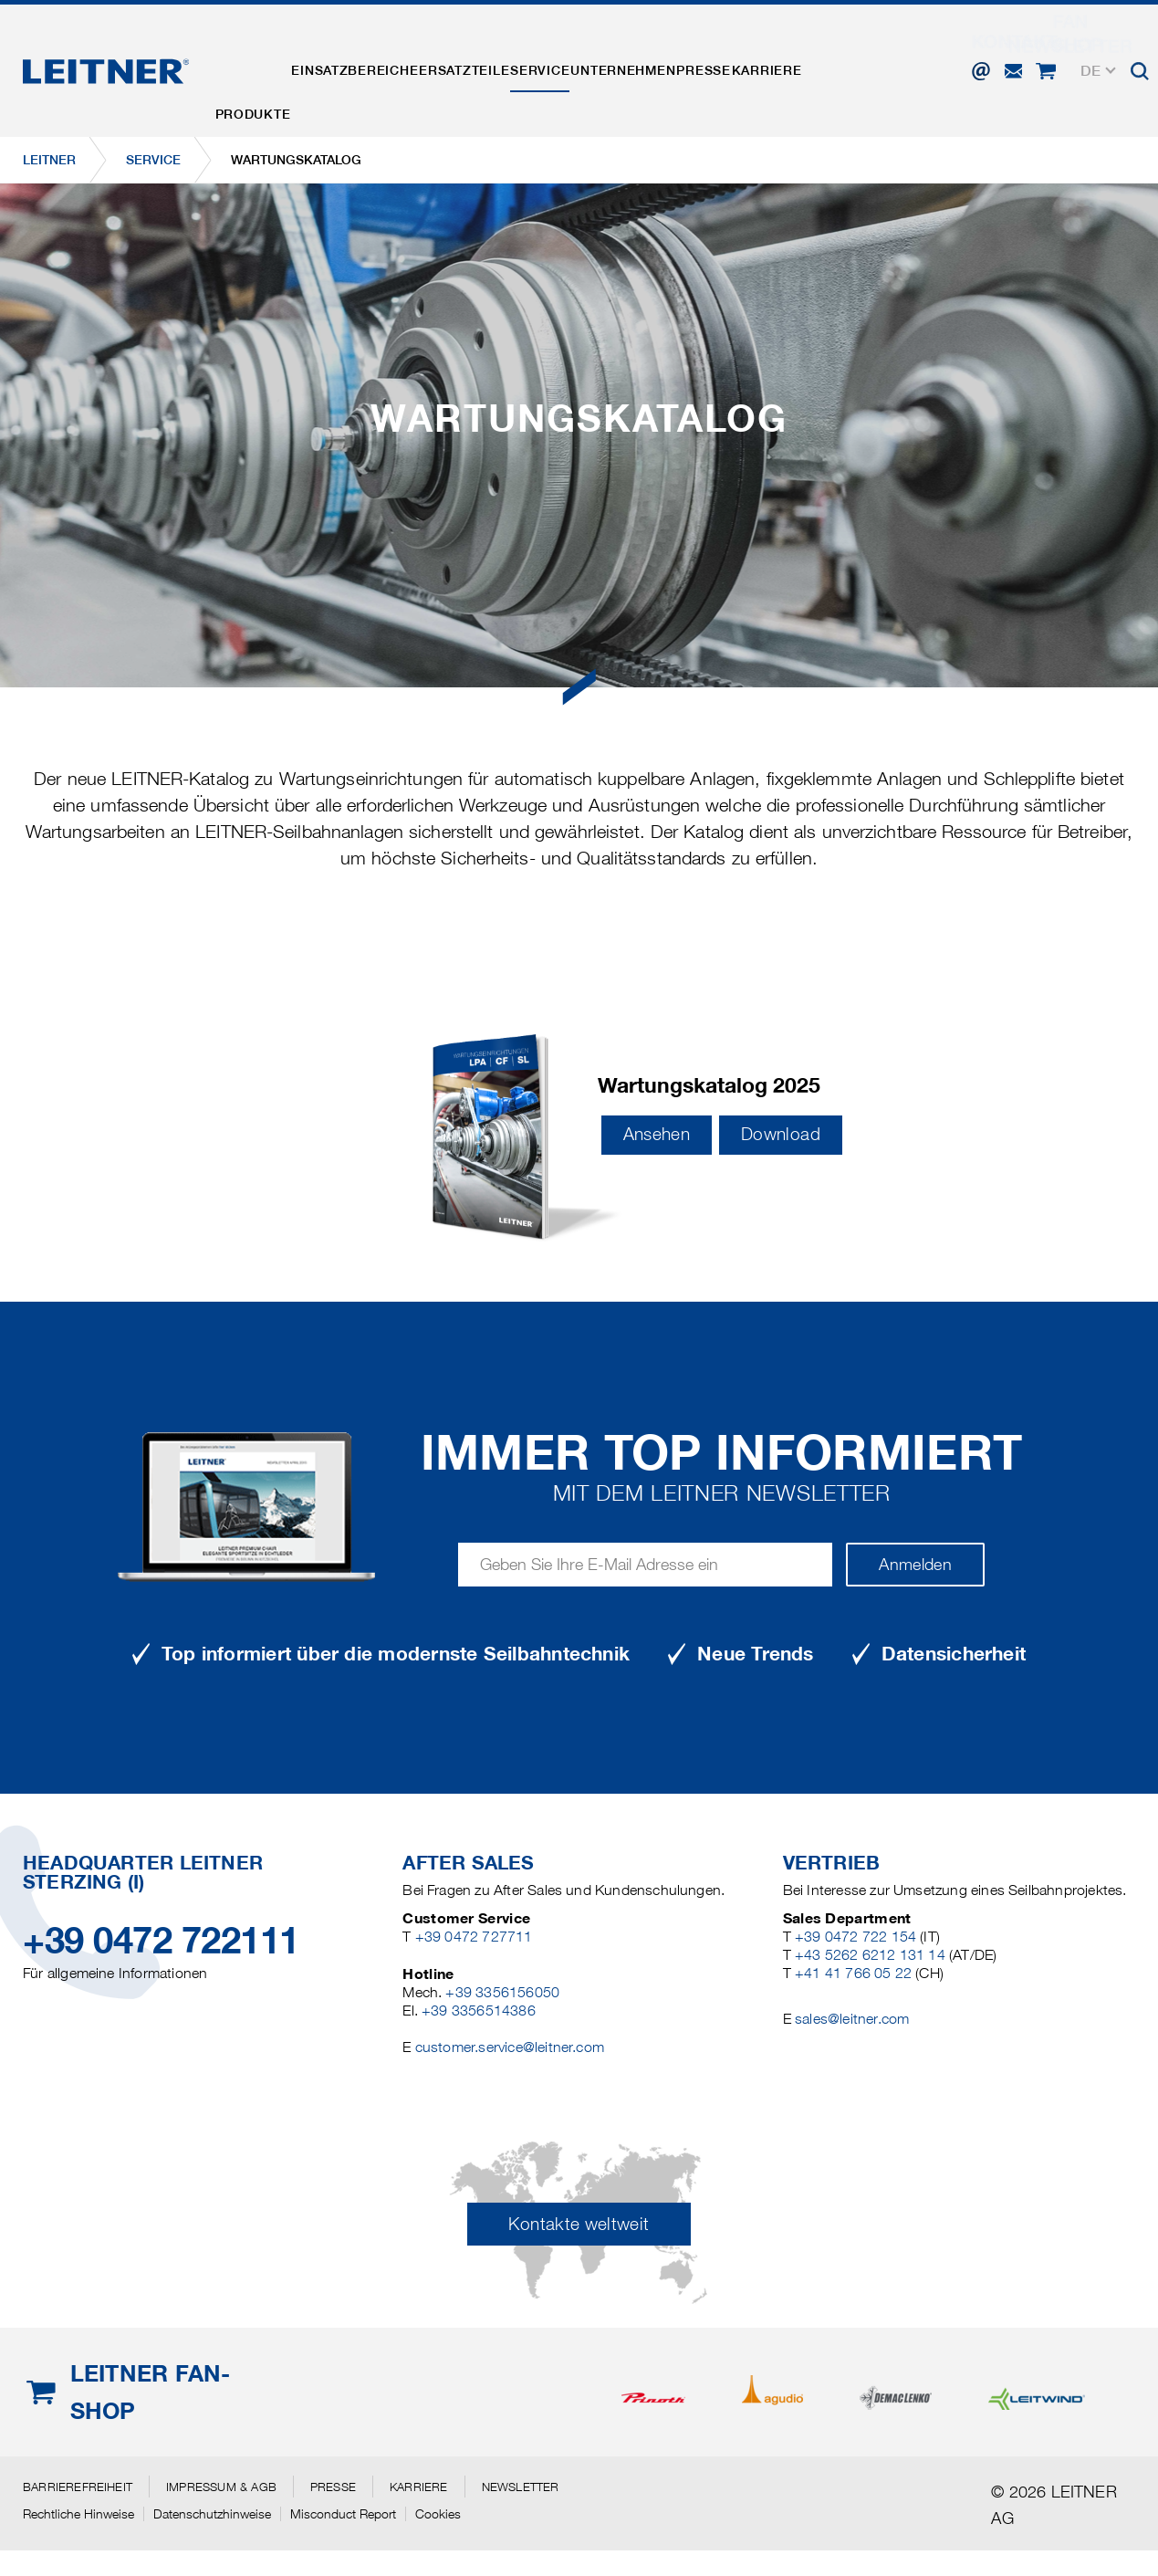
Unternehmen (699, 57)
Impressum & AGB (221, 2486)
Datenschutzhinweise (212, 2514)
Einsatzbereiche (380, 57)
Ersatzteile (507, 57)
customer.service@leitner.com (509, 2047)
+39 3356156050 (502, 1992)
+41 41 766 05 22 (853, 1973)
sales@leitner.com (852, 2018)
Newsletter (520, 2486)
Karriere (876, 57)
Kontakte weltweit (578, 2224)
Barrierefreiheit (77, 2486)
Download (780, 1134)
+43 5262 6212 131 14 (870, 1954)
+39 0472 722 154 (855, 1936)
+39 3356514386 (479, 2010)
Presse (796, 57)
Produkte (261, 57)
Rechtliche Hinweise (78, 2514)
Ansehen (657, 1134)
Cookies (438, 2514)
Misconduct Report (343, 2514)
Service (599, 57)
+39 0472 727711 (474, 1936)
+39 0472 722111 (161, 1940)
